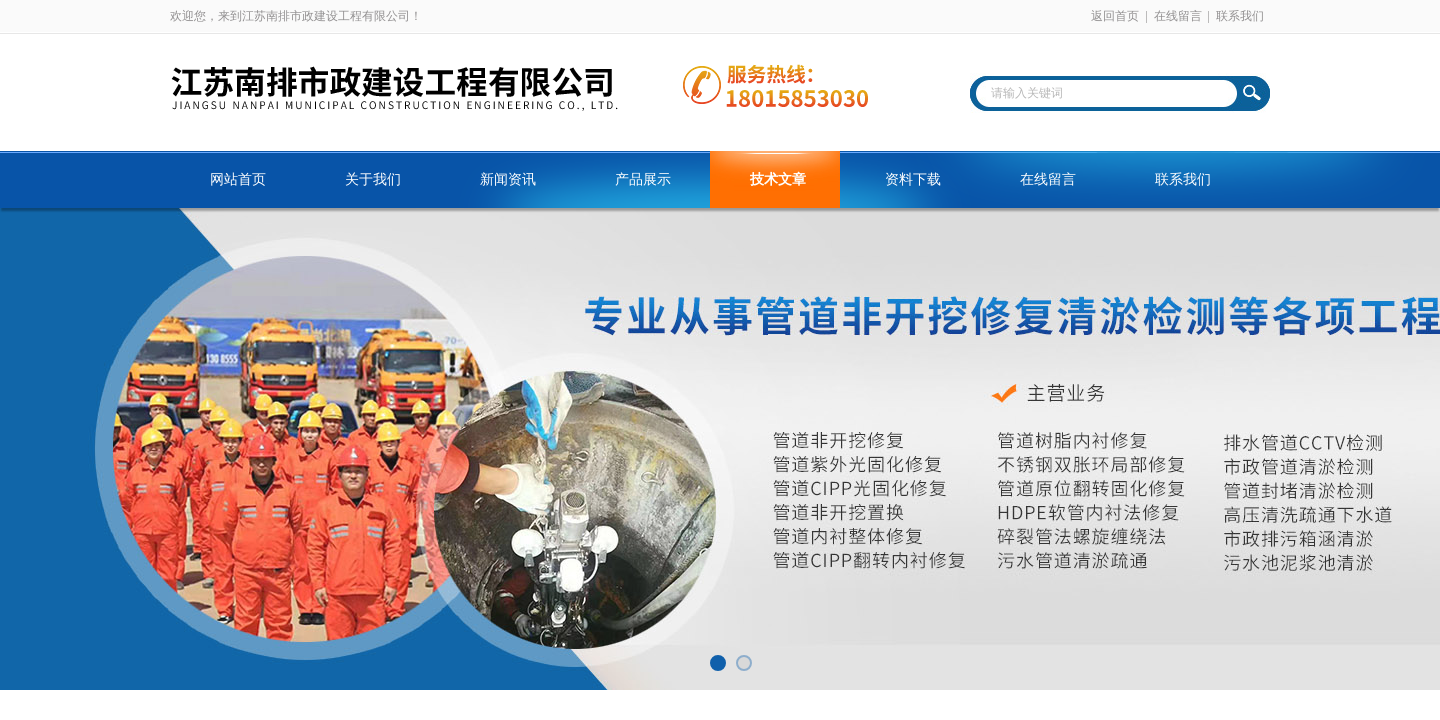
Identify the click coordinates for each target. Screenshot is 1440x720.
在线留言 (1178, 16)
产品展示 (643, 179)
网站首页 (238, 179)
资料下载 (913, 179)
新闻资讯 (508, 179)
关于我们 (373, 179)
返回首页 (1115, 16)
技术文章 (778, 179)
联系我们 (1240, 16)
